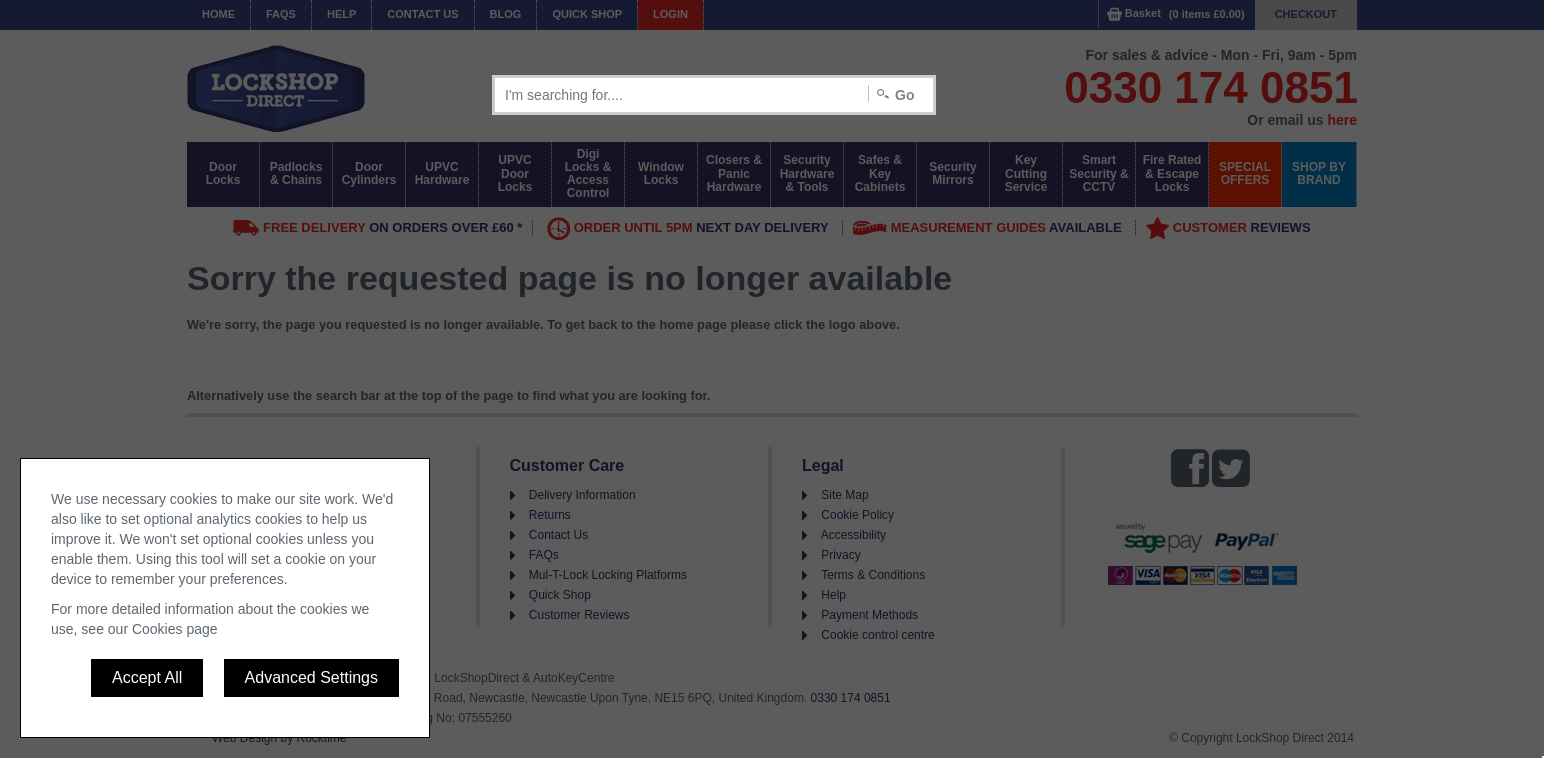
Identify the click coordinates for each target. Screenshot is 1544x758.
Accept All (147, 677)
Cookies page (175, 629)
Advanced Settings (311, 677)
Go (904, 95)
